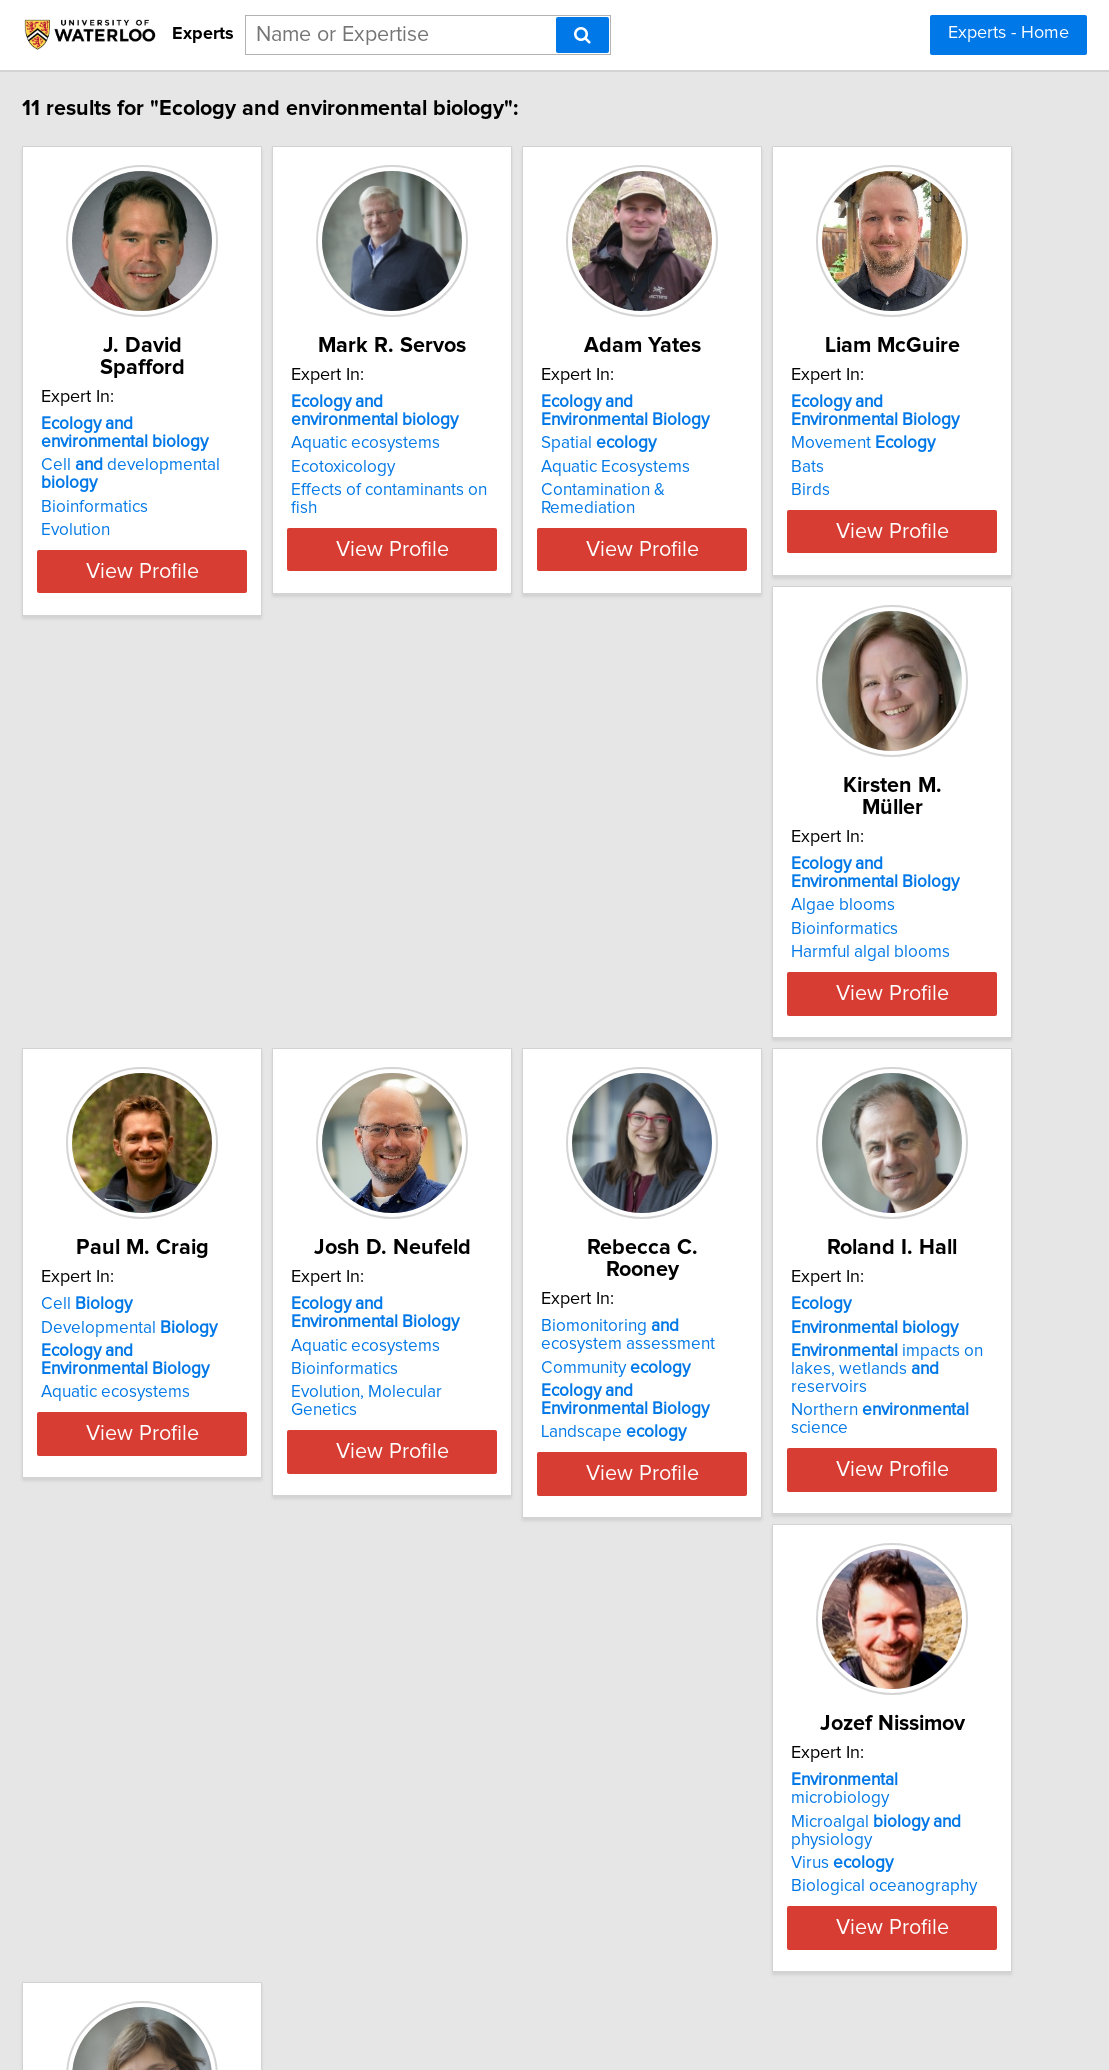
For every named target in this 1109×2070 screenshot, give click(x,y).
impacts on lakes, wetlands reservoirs (844, 1374)
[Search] (582, 35)
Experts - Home (1008, 33)
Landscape (496, 1424)
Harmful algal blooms (503, 948)
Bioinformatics (177, 467)
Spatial (781, 443)
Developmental (812, 883)
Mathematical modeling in (550, 1823)
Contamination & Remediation (835, 490)
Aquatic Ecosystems (798, 467)
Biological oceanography (217, 1864)
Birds (143, 948)
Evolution (158, 490)
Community (498, 1359)
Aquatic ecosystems (498, 443)
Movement (196, 901)
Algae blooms (476, 901)
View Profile (249, 549)
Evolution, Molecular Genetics (234, 1406)
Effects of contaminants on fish (537, 490)
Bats (140, 925)
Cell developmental (243, 443)
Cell (769, 860)
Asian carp (463, 1846)
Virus (175, 1841)
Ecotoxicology (476, 467)
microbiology (228, 1776)
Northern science (843, 1406)
